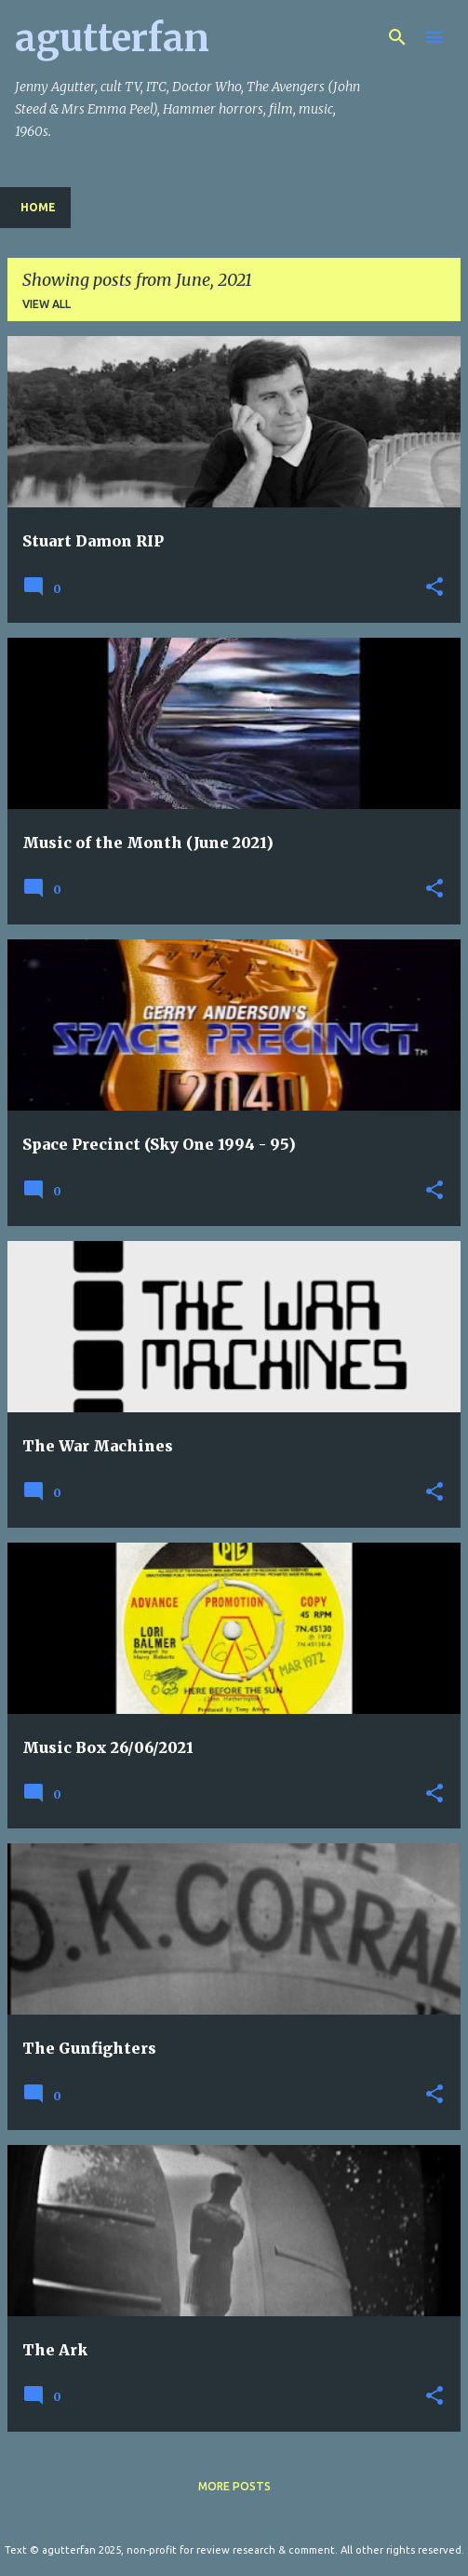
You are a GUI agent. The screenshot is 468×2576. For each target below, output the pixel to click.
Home (38, 207)
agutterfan (112, 38)
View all (46, 304)
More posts (234, 2486)
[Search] (397, 37)
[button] (434, 587)
